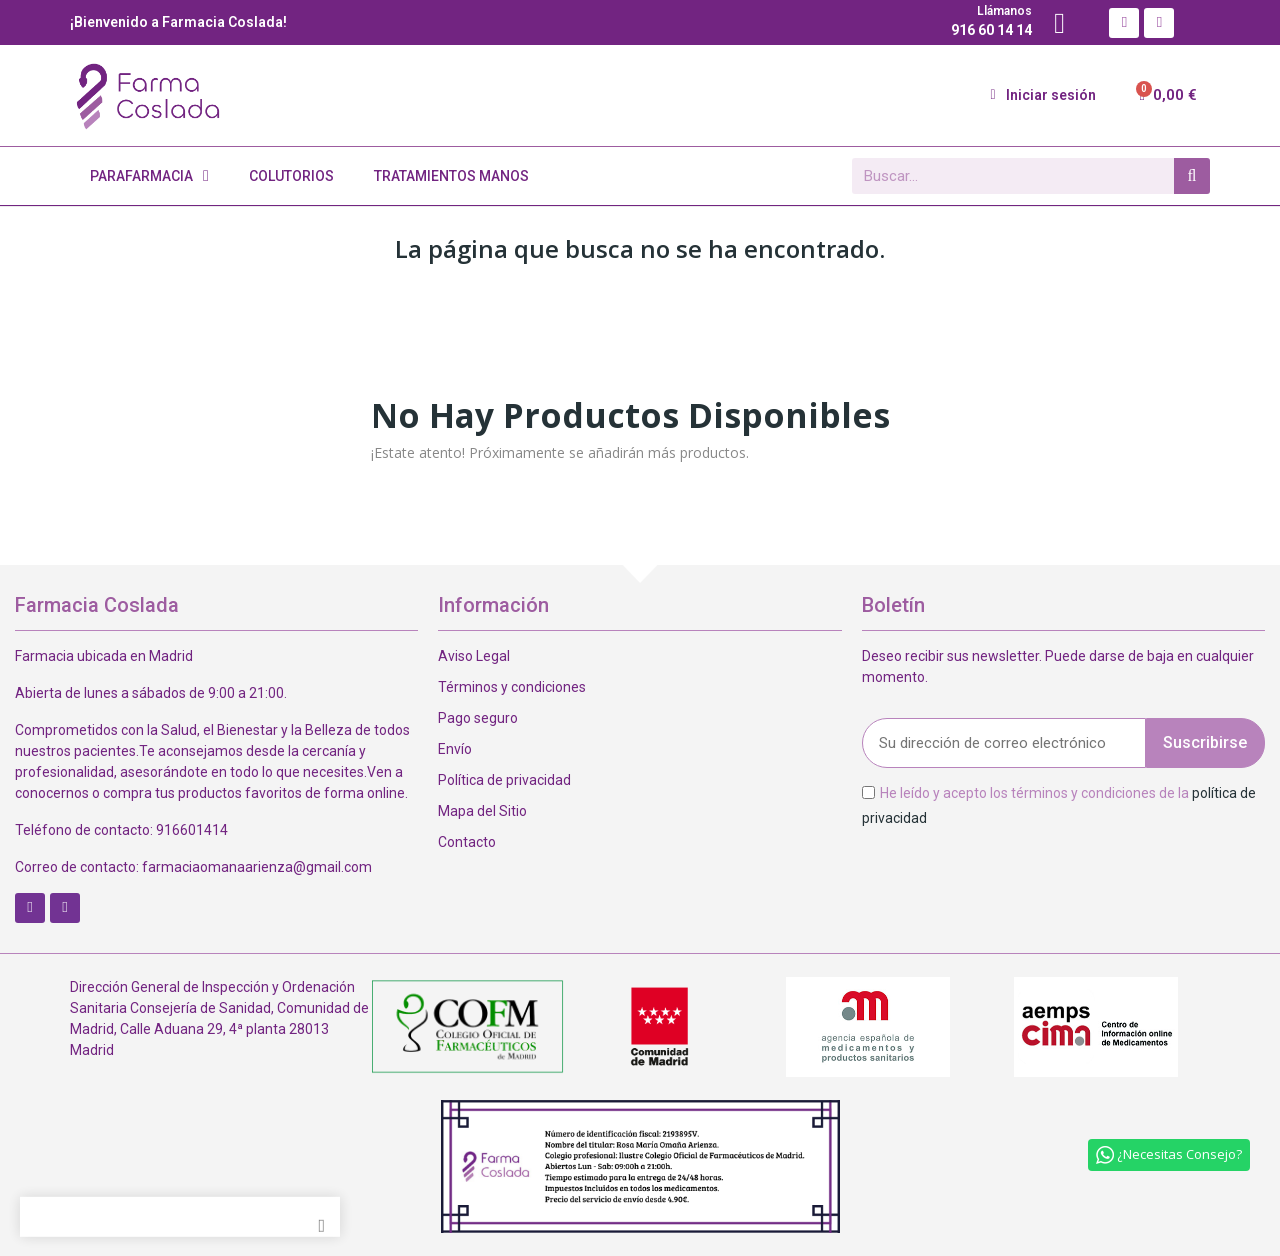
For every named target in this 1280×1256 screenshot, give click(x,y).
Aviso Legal (474, 656)
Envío (455, 749)
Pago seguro (478, 718)
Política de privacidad (504, 780)
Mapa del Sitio (482, 811)
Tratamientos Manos (451, 176)
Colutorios (291, 176)
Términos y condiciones (512, 687)
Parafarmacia (149, 176)
